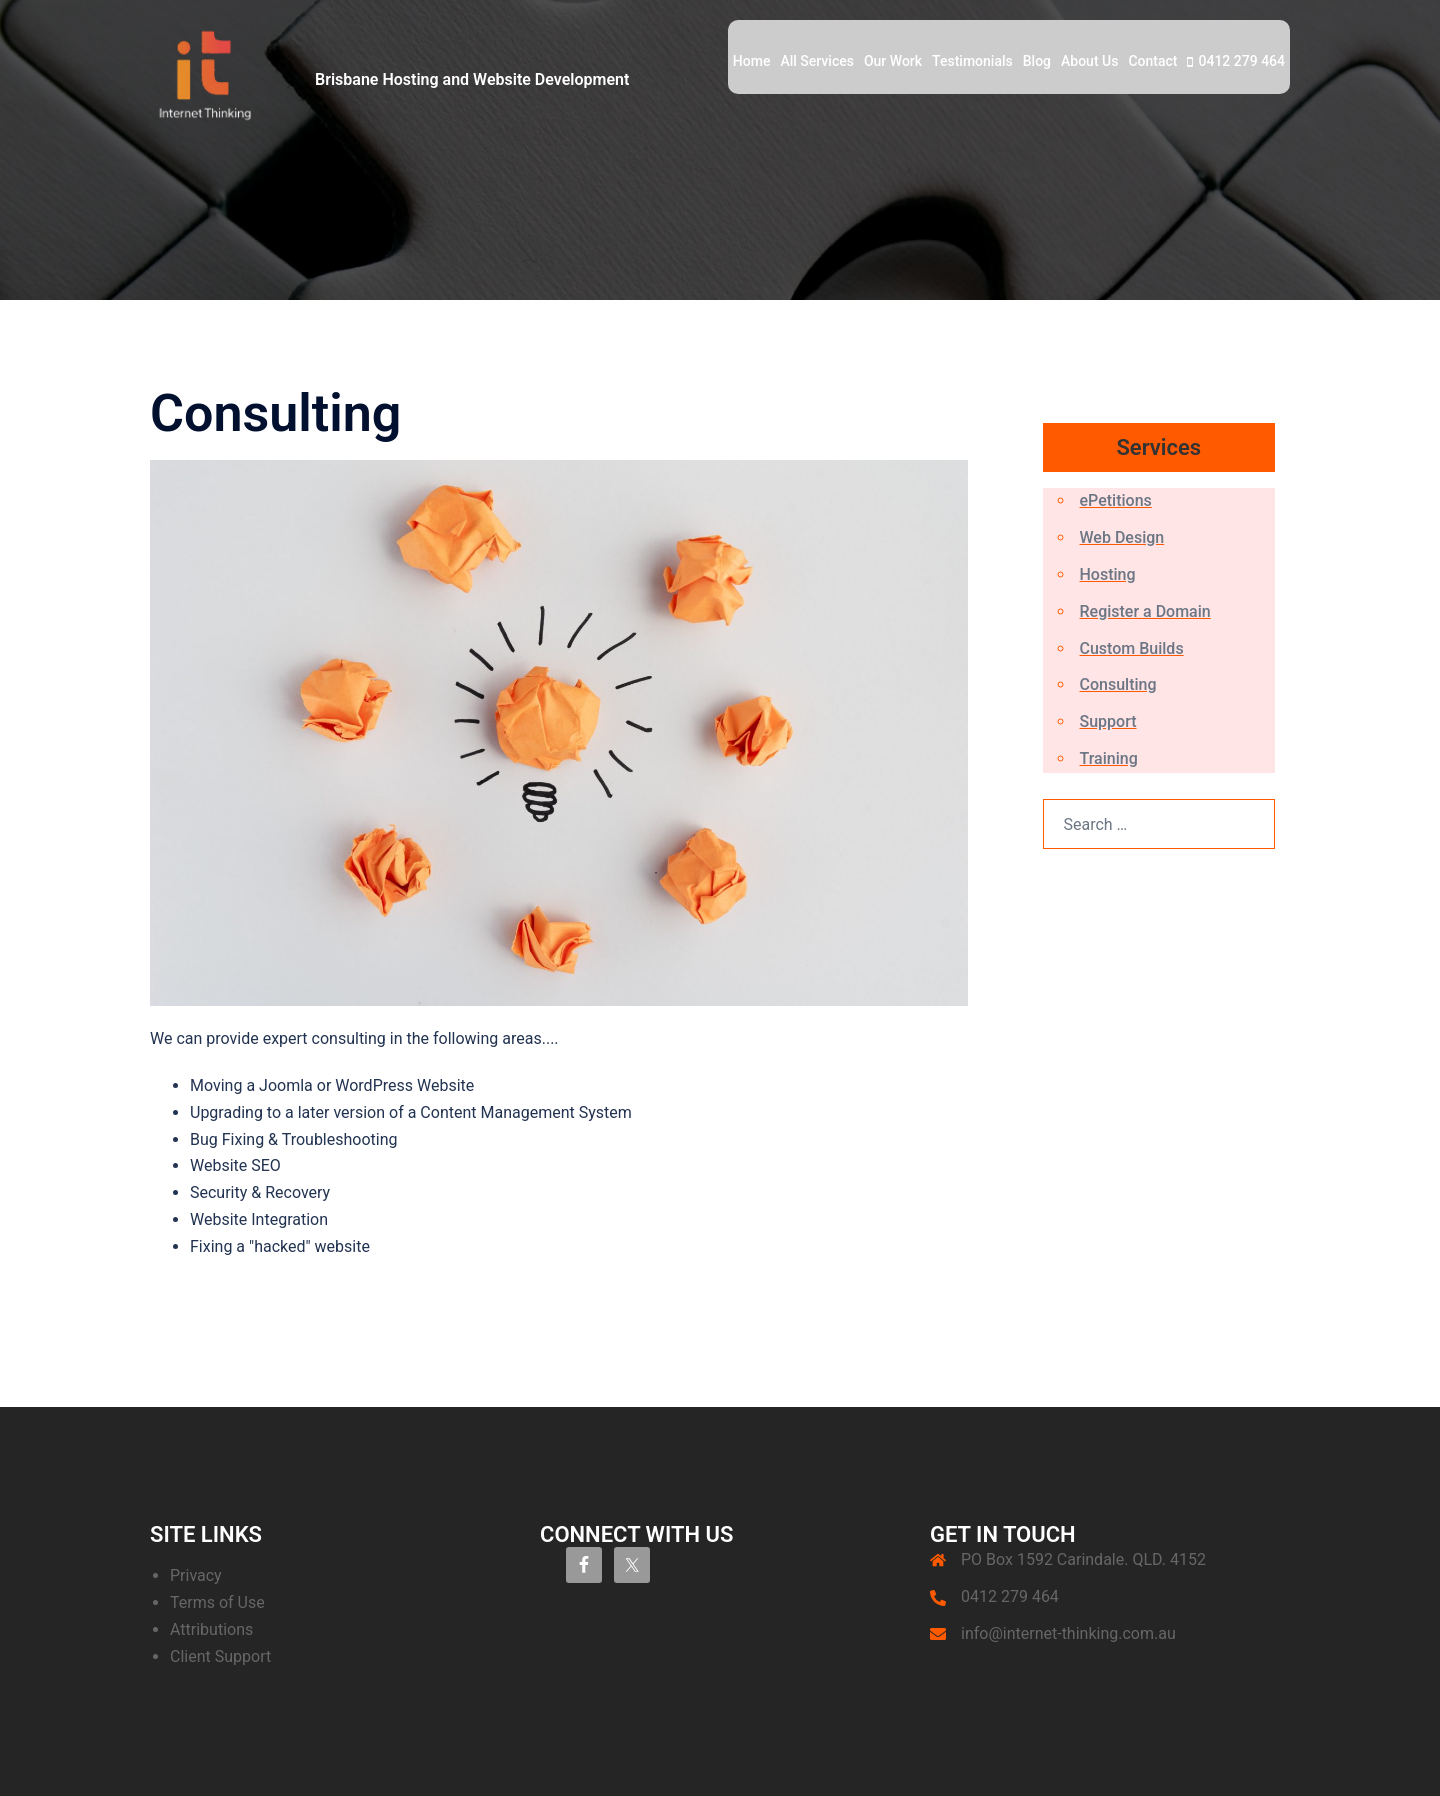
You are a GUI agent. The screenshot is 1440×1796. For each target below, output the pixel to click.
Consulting (1118, 684)
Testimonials (972, 61)
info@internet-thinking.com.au (1068, 1633)
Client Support (220, 1656)
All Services (816, 61)
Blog (1037, 61)
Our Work (893, 61)
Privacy (196, 1575)
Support (1108, 721)
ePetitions (1116, 500)
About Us (1089, 61)
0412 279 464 (1241, 61)
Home (752, 61)
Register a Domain (1145, 611)
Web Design (1122, 537)
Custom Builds (1132, 648)
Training (1109, 758)
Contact (1152, 61)
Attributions (211, 1629)
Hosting (1108, 574)
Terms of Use (217, 1602)
